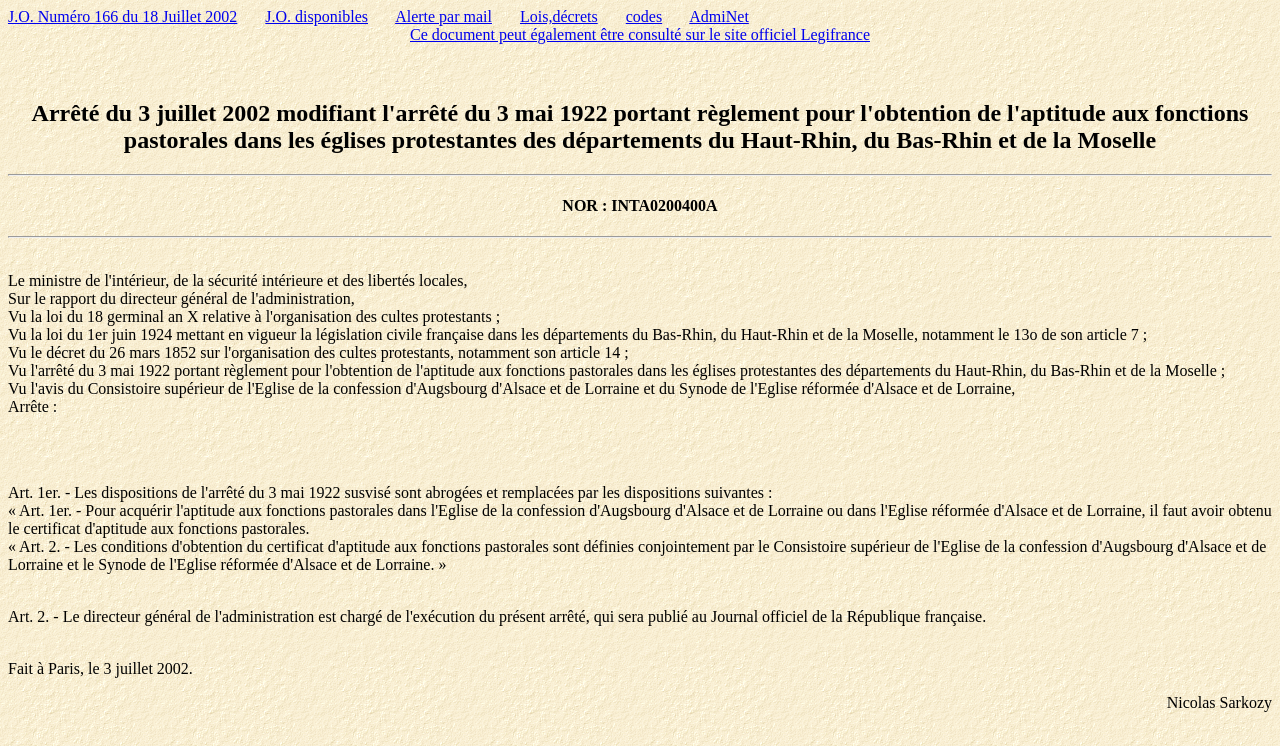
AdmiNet (719, 16)
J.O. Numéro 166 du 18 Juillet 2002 (122, 16)
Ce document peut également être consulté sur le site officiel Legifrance (640, 34)
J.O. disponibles (316, 16)
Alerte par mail (443, 16)
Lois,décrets (559, 16)
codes (644, 16)
